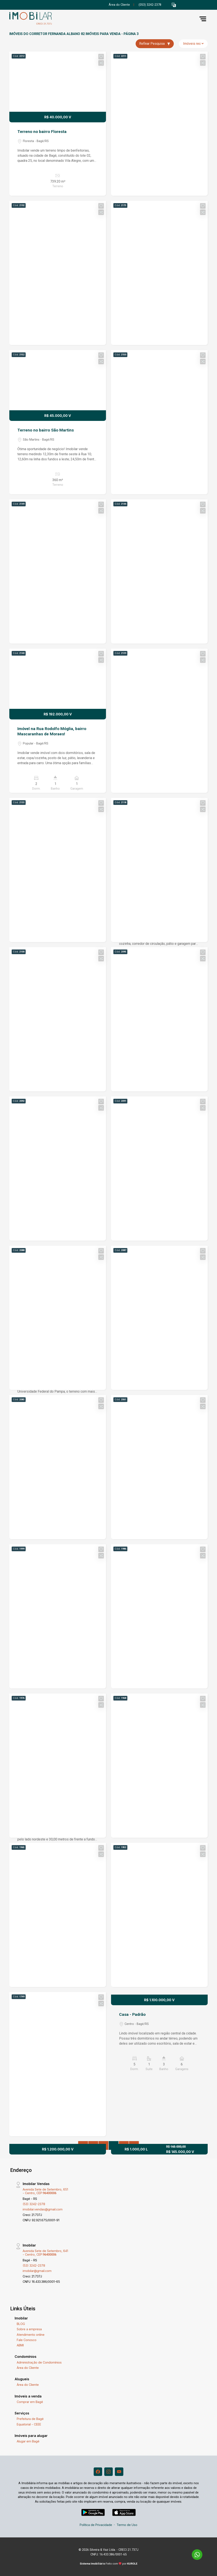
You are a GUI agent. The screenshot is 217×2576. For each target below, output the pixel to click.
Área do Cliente (119, 5)
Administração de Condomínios (39, 2362)
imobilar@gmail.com (37, 2271)
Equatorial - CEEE (29, 2424)
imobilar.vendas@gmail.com (43, 2209)
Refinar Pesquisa (154, 44)
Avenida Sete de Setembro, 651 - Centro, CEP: (45, 2191)
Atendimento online (31, 2334)
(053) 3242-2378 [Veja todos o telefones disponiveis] (150, 5)
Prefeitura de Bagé (30, 2419)
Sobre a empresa (29, 2329)
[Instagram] (108, 2471)
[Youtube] (119, 2471)
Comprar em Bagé (30, 2402)
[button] (174, 5)
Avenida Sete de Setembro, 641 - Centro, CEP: (45, 2252)
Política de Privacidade (96, 2525)
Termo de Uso (127, 2525)
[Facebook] (98, 2471)
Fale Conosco (26, 2340)
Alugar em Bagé (28, 2441)
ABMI (20, 2345)
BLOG (21, 2324)
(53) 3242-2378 (34, 2204)
